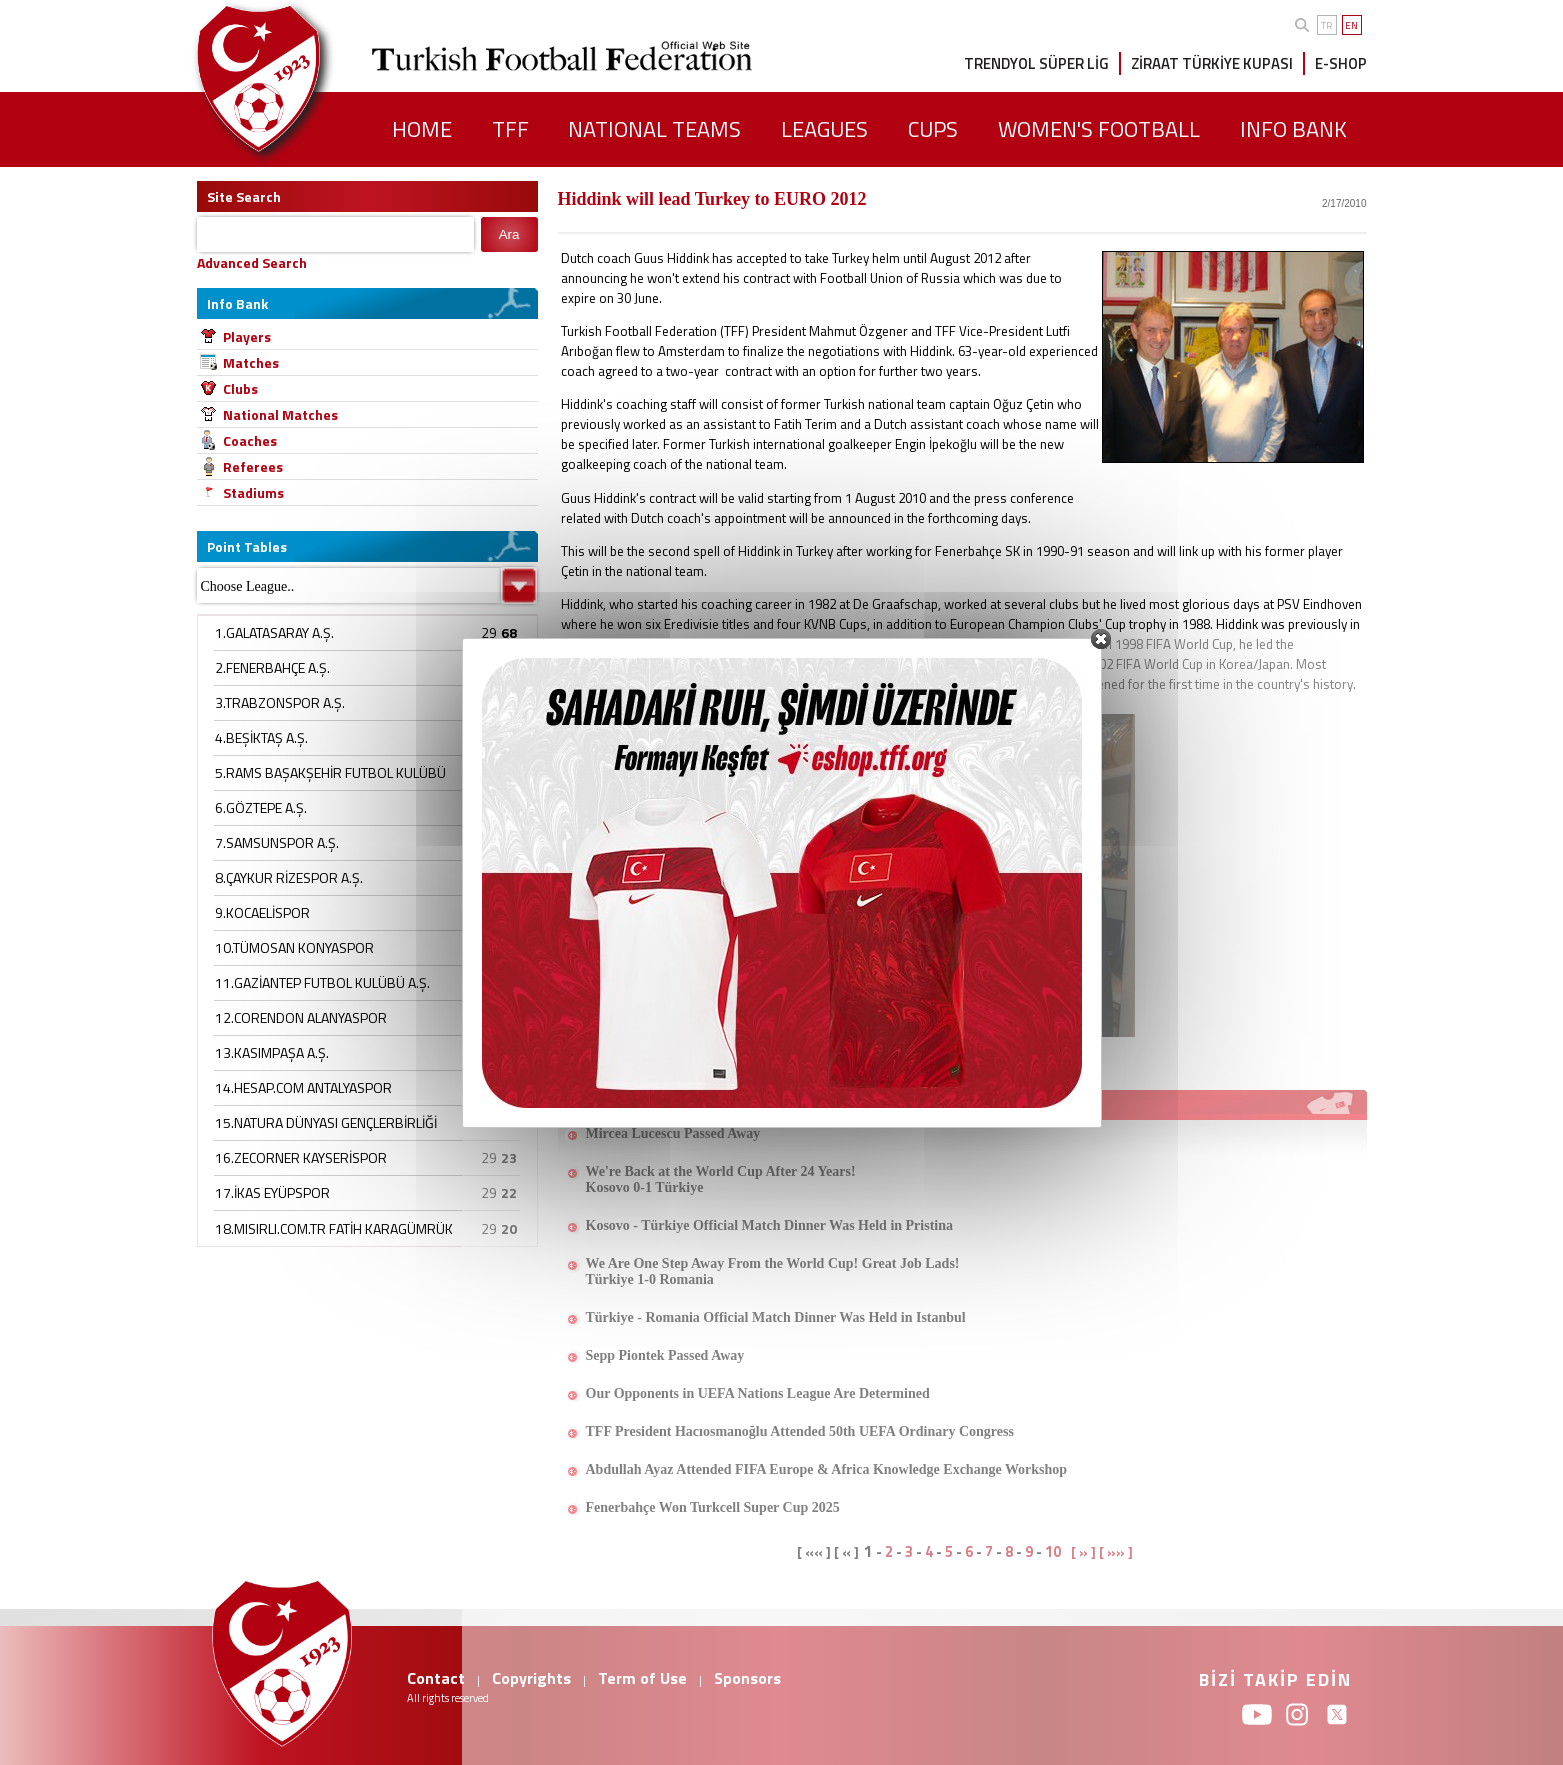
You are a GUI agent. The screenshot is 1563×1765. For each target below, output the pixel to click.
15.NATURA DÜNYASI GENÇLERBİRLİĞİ (326, 1122)
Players (247, 336)
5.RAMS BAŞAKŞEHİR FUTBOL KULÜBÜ (330, 772)
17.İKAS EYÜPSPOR (272, 1192)
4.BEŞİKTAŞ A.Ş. (261, 737)
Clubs (240, 388)
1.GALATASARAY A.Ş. (274, 632)
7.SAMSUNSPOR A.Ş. (277, 842)
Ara (509, 234)
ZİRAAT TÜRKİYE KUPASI (1212, 63)
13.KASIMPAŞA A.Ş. (272, 1052)
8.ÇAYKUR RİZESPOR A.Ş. (289, 877)
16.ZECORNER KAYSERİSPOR (301, 1157)
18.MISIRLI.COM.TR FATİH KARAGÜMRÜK (334, 1228)
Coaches (250, 440)
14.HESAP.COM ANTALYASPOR (303, 1087)
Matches (251, 362)
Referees (253, 466)
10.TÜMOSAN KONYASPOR (294, 947)
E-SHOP (1341, 63)
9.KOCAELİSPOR (262, 912)
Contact (436, 1678)
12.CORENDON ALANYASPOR (301, 1017)
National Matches (280, 414)
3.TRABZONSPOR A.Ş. (280, 702)
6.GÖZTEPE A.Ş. (261, 807)
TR (1326, 25)
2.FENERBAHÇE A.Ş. (272, 667)
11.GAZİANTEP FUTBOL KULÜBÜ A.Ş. (322, 982)
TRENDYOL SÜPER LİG (1036, 63)
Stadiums (253, 492)
